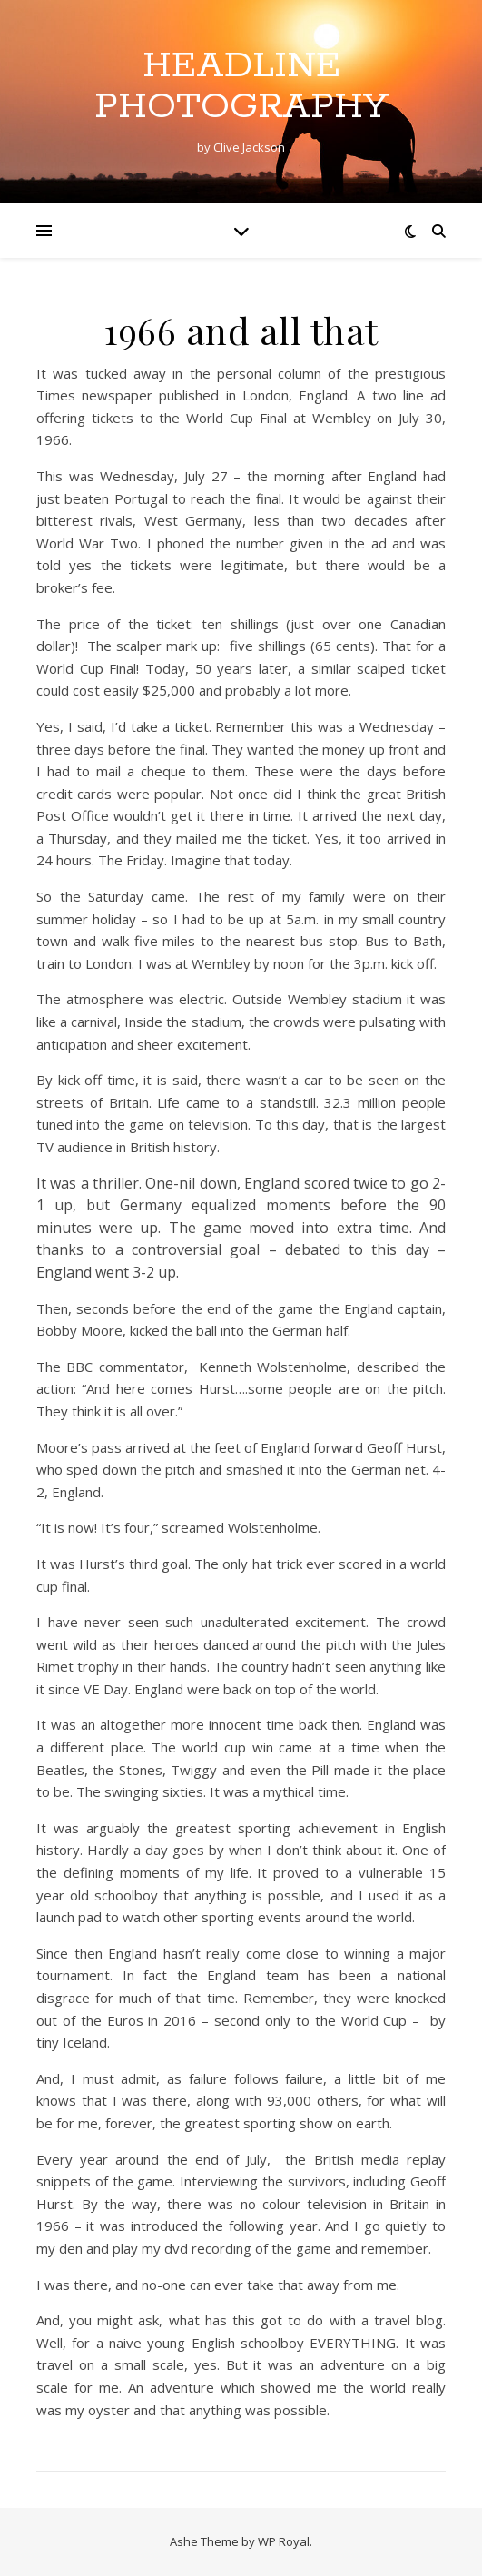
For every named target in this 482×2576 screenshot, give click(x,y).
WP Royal (284, 2541)
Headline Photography (241, 86)
